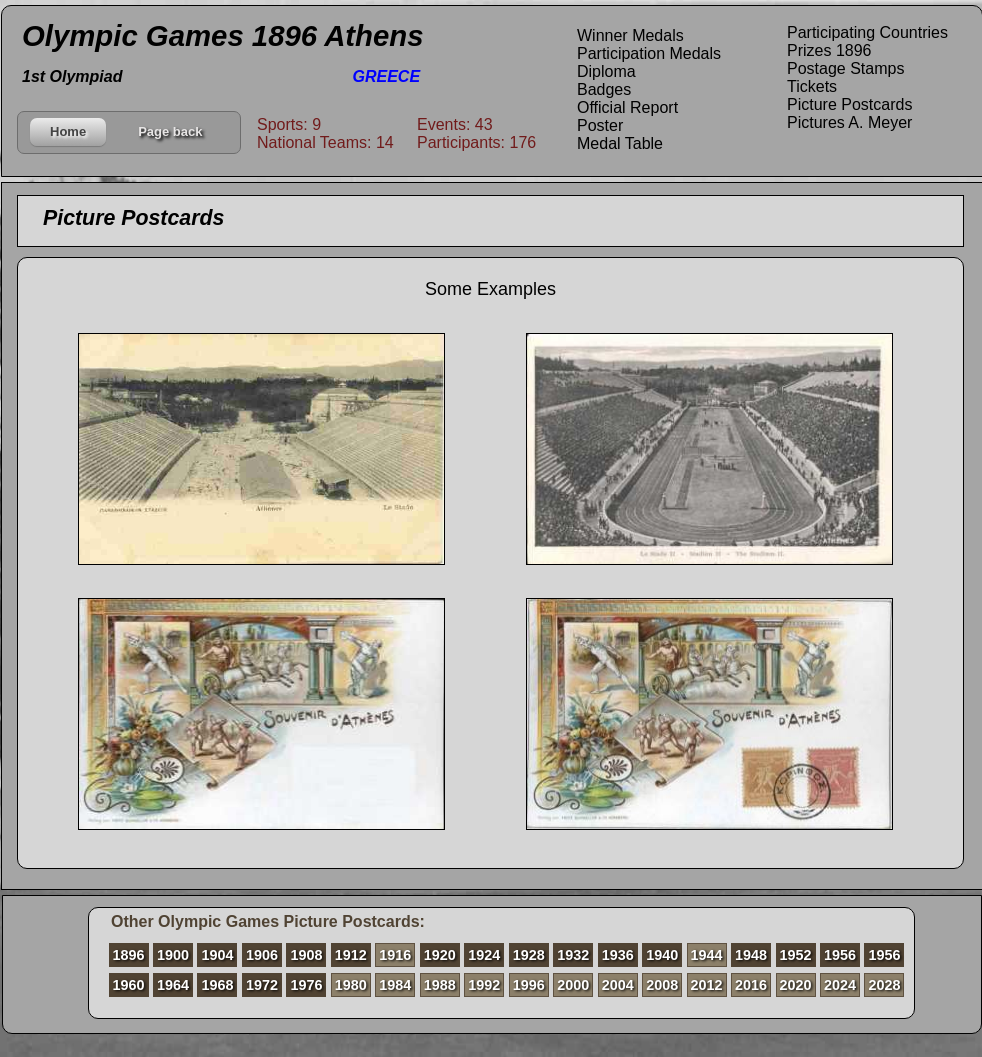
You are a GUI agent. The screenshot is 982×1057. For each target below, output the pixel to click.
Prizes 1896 (829, 50)
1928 (529, 955)
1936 (618, 955)
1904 (217, 955)
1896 (129, 955)
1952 (796, 955)
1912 (351, 955)
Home (68, 131)
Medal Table (620, 143)
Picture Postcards (849, 104)
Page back (170, 131)
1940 (662, 955)
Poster (600, 125)
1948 (751, 955)
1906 (262, 955)
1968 (217, 985)
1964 (173, 985)
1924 (484, 955)
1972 (262, 985)
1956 (840, 955)
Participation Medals (649, 53)
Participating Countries (867, 32)
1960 (129, 985)
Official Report (627, 107)
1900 (173, 955)
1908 (306, 955)
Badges (604, 89)
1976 (306, 985)
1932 (573, 955)
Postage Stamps (845, 68)
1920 (440, 955)
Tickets (812, 86)
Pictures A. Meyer (849, 122)
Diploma (606, 71)
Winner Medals (630, 35)
